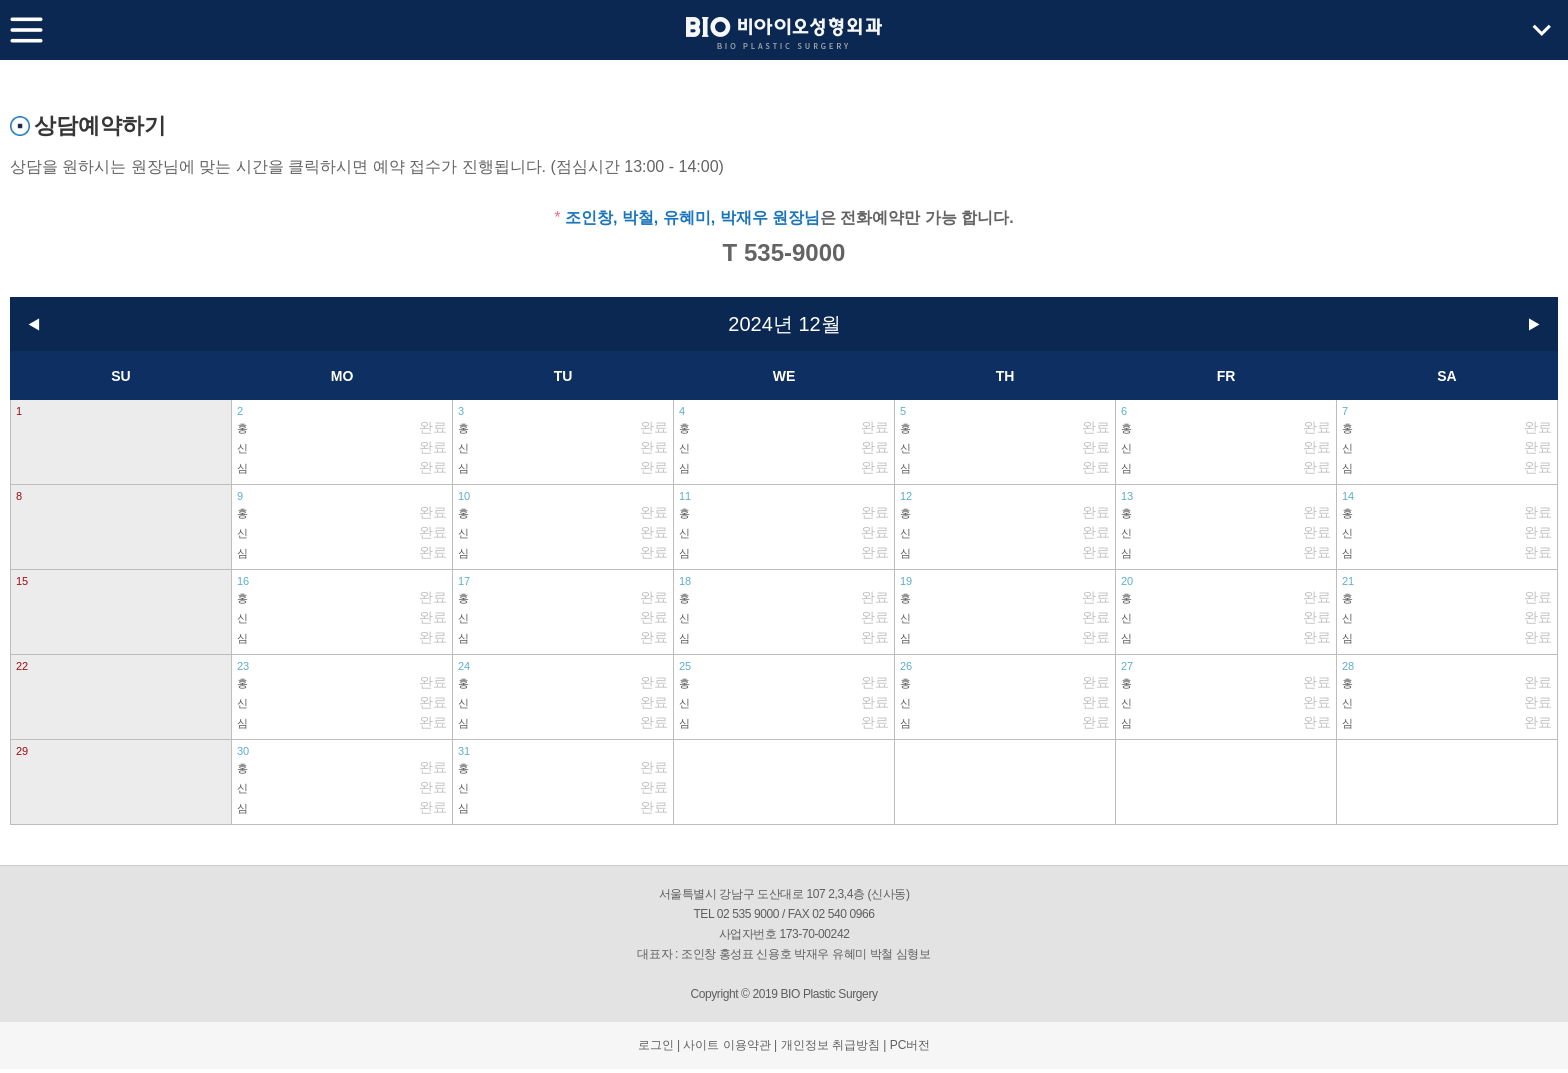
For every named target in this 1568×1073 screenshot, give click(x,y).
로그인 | (659, 1045)
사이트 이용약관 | (730, 1045)
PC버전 (910, 1045)
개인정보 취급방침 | (834, 1045)
